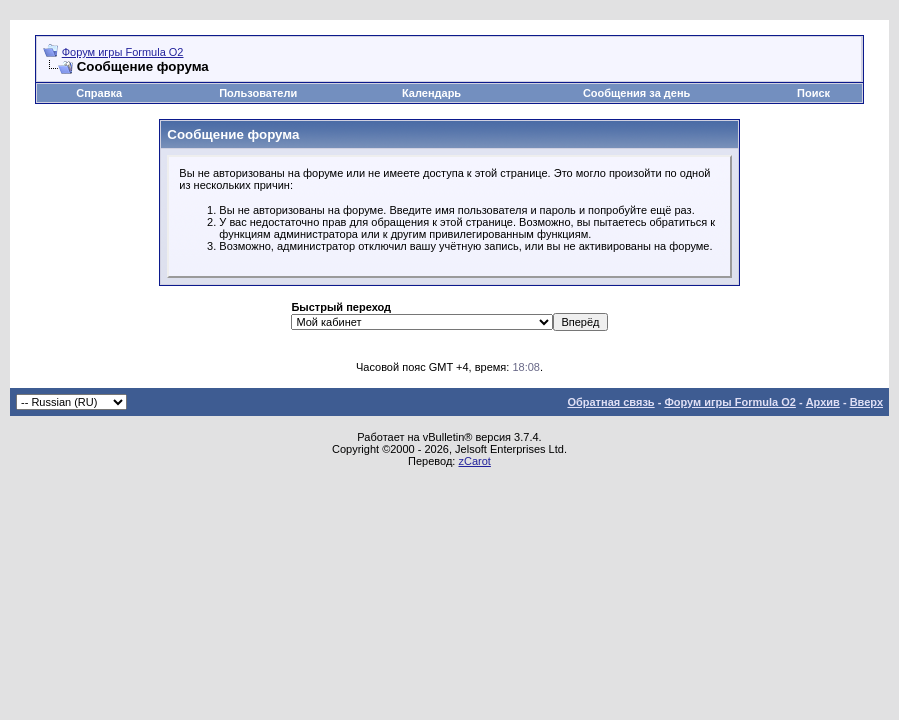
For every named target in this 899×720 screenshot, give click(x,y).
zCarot (474, 461)
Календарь (431, 93)
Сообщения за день (636, 93)
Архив (823, 402)
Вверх (866, 402)
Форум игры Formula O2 (123, 52)
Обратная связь (610, 402)
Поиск (813, 93)
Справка (99, 93)
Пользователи (258, 93)
